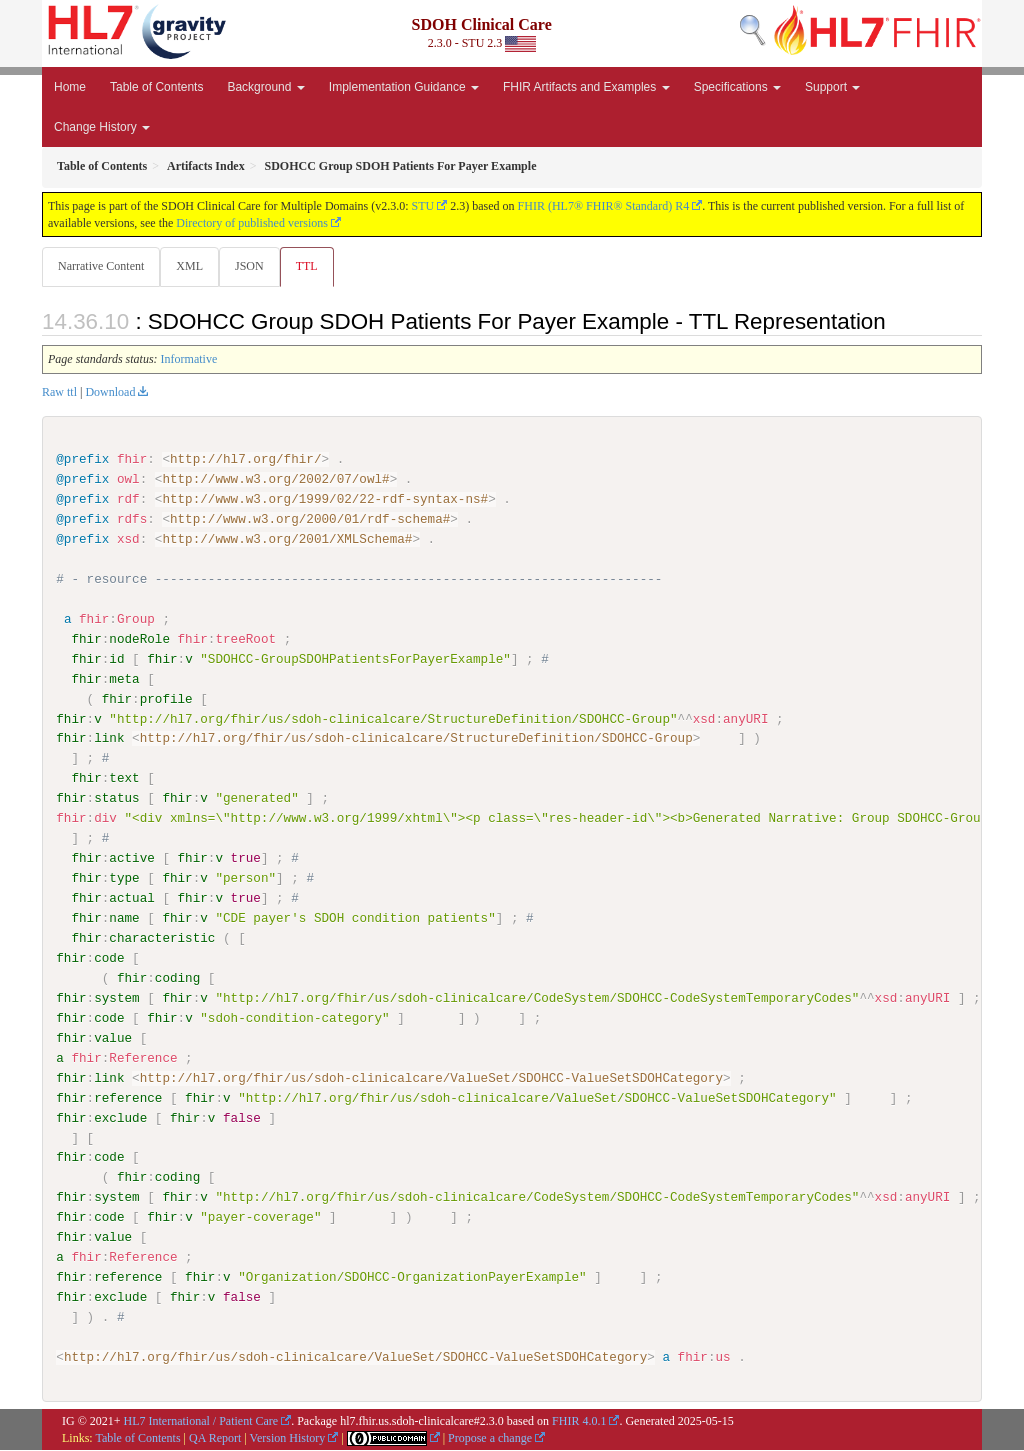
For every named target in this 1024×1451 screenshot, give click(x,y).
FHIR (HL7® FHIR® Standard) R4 (604, 206)
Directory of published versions (252, 223)
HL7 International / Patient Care (201, 1421)
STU (423, 206)
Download (110, 393)
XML (191, 266)
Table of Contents (156, 87)
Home (70, 87)
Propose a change (490, 1438)
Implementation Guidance (404, 87)
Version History (288, 1438)
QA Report (215, 1438)
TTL (313, 266)
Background (265, 87)
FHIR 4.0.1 (579, 1421)
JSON (253, 266)
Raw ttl (59, 393)
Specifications (737, 87)
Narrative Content (101, 266)
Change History (102, 127)
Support (832, 87)
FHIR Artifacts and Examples (586, 87)
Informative (189, 360)
